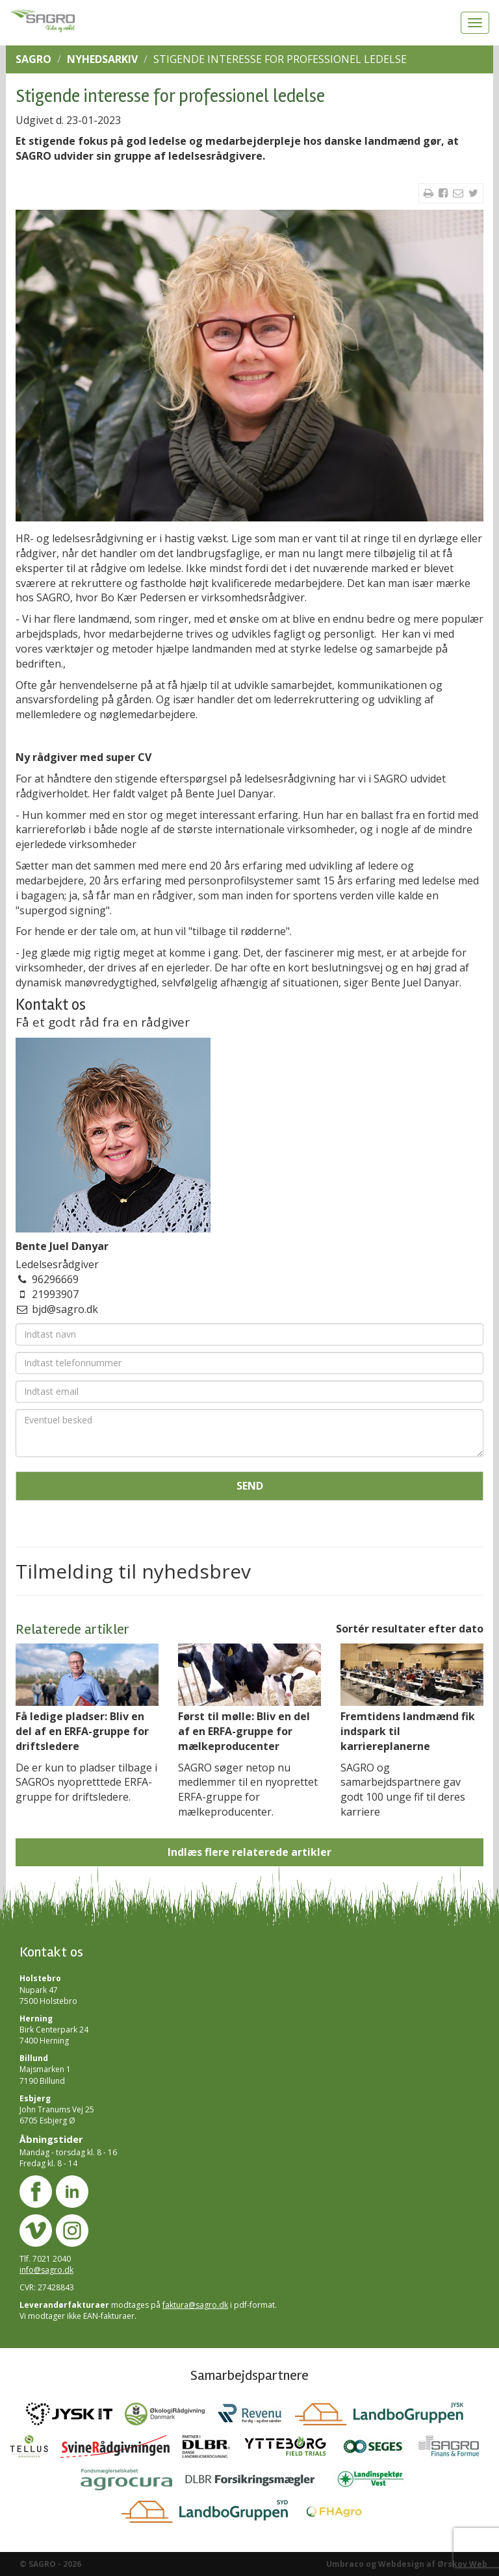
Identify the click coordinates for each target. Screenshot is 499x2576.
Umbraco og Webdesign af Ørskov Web (406, 2564)
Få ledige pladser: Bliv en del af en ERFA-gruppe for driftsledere (82, 1731)
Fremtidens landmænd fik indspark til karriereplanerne (407, 1731)
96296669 (55, 1279)
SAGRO (33, 59)
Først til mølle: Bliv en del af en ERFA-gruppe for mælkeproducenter (244, 1731)
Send (250, 1486)
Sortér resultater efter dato (409, 1628)
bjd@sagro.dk (65, 1309)
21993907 (55, 1294)
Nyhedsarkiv (102, 59)
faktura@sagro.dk (195, 2304)
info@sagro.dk (46, 2269)
